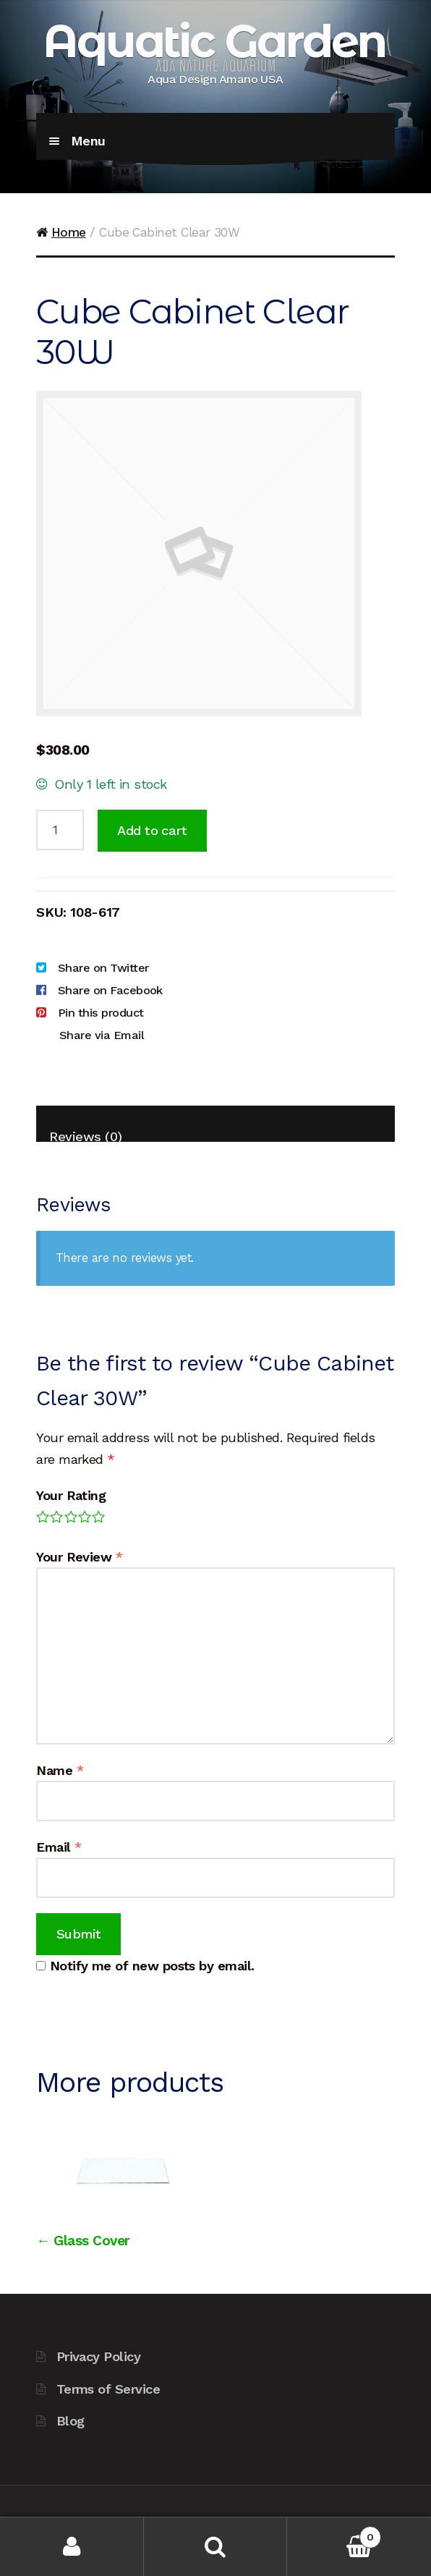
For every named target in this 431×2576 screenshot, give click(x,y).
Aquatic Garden (214, 41)
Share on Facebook (110, 990)
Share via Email (101, 1035)
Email (58, 1847)
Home (68, 232)
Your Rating (71, 1495)
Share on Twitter (103, 968)
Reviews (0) (85, 1135)
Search (216, 2546)
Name (59, 1770)
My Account (72, 2546)
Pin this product (100, 1013)
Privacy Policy (98, 2356)
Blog (70, 2420)
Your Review (79, 1556)
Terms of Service (108, 2389)
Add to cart (152, 830)
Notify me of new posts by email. (152, 1965)
